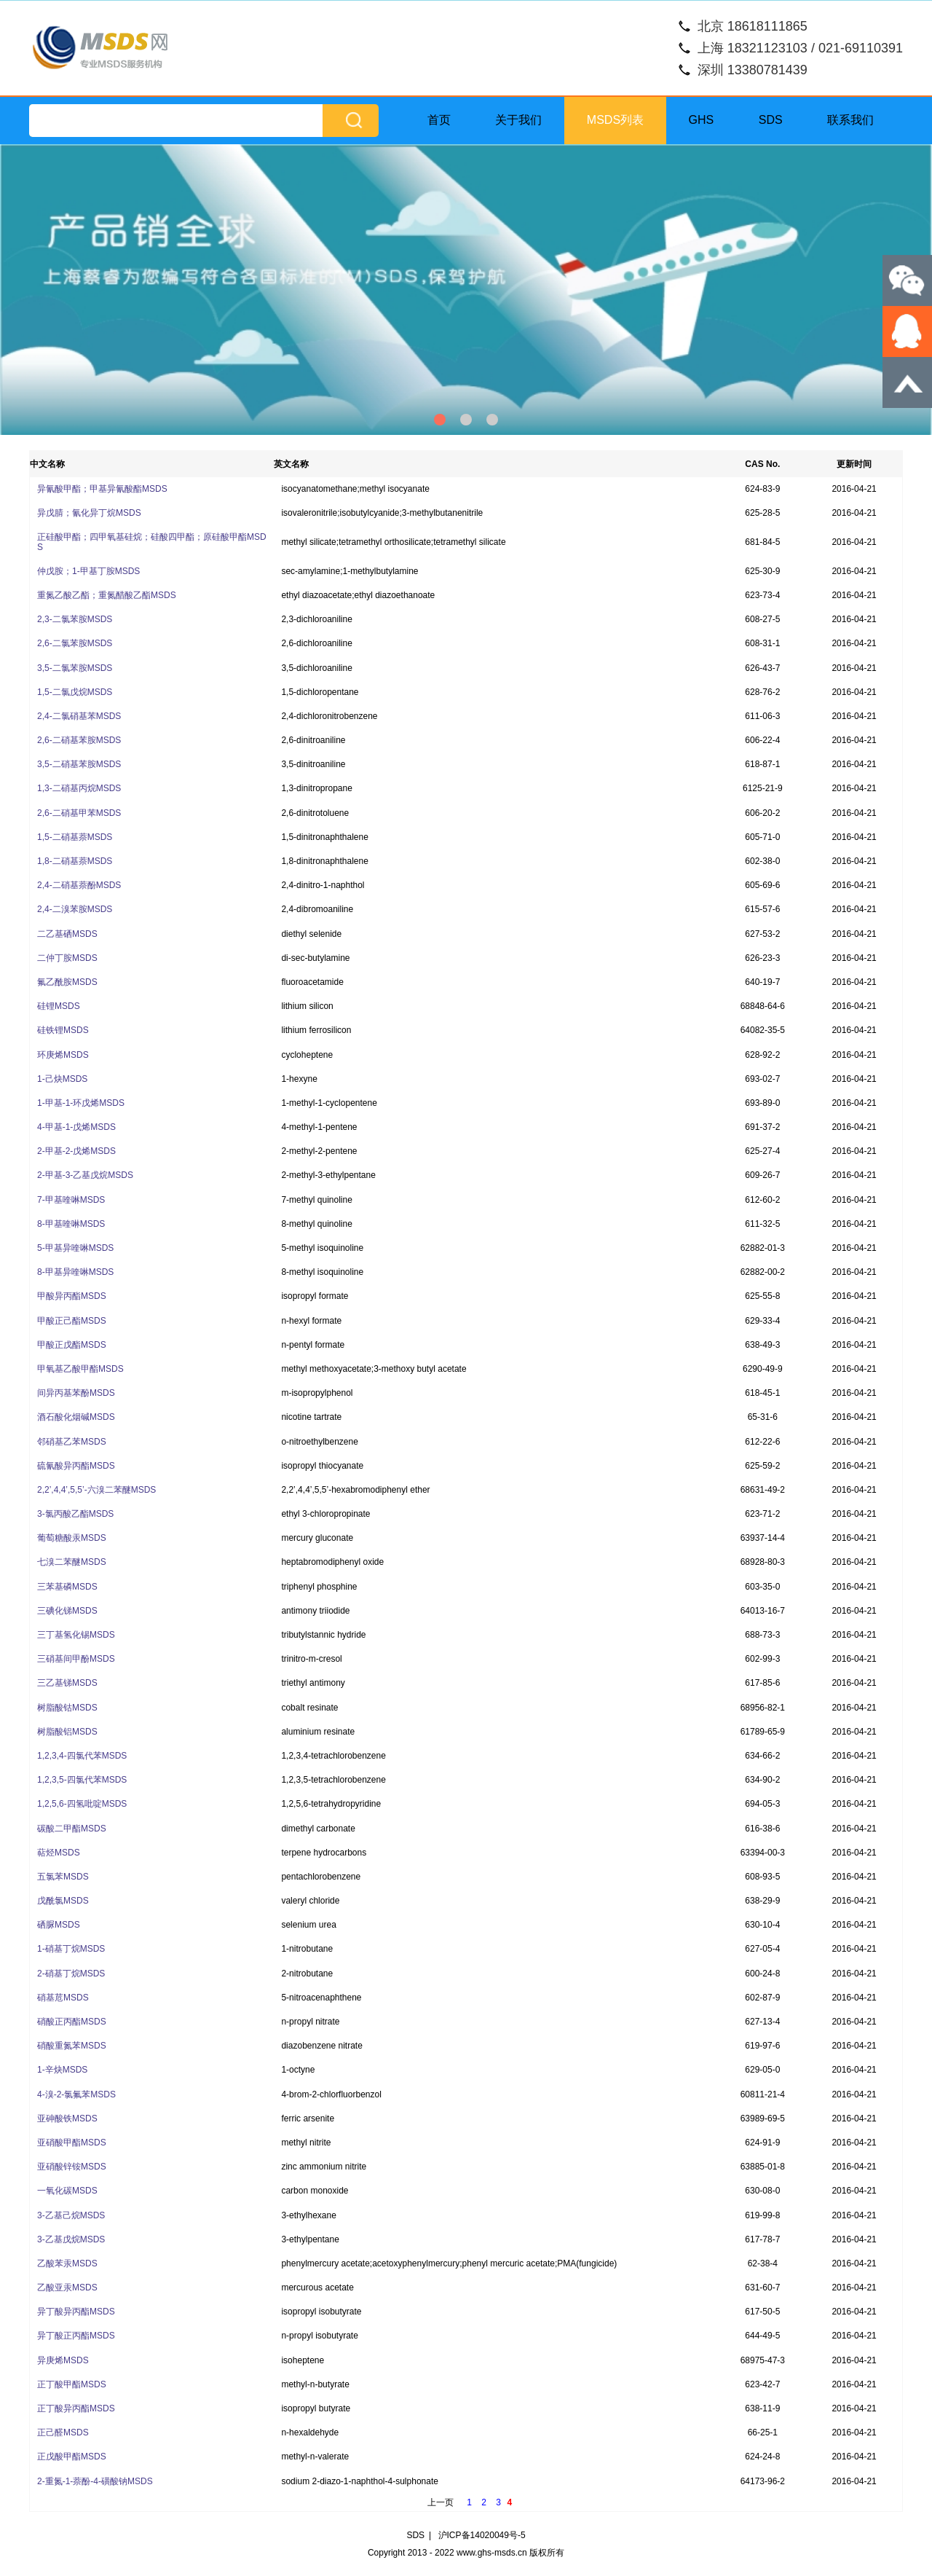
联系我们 (850, 120)
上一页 (440, 2502)
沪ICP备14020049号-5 (482, 2535)
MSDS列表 (615, 120)
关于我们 (518, 120)
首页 (439, 120)
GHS (701, 120)
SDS (771, 120)
